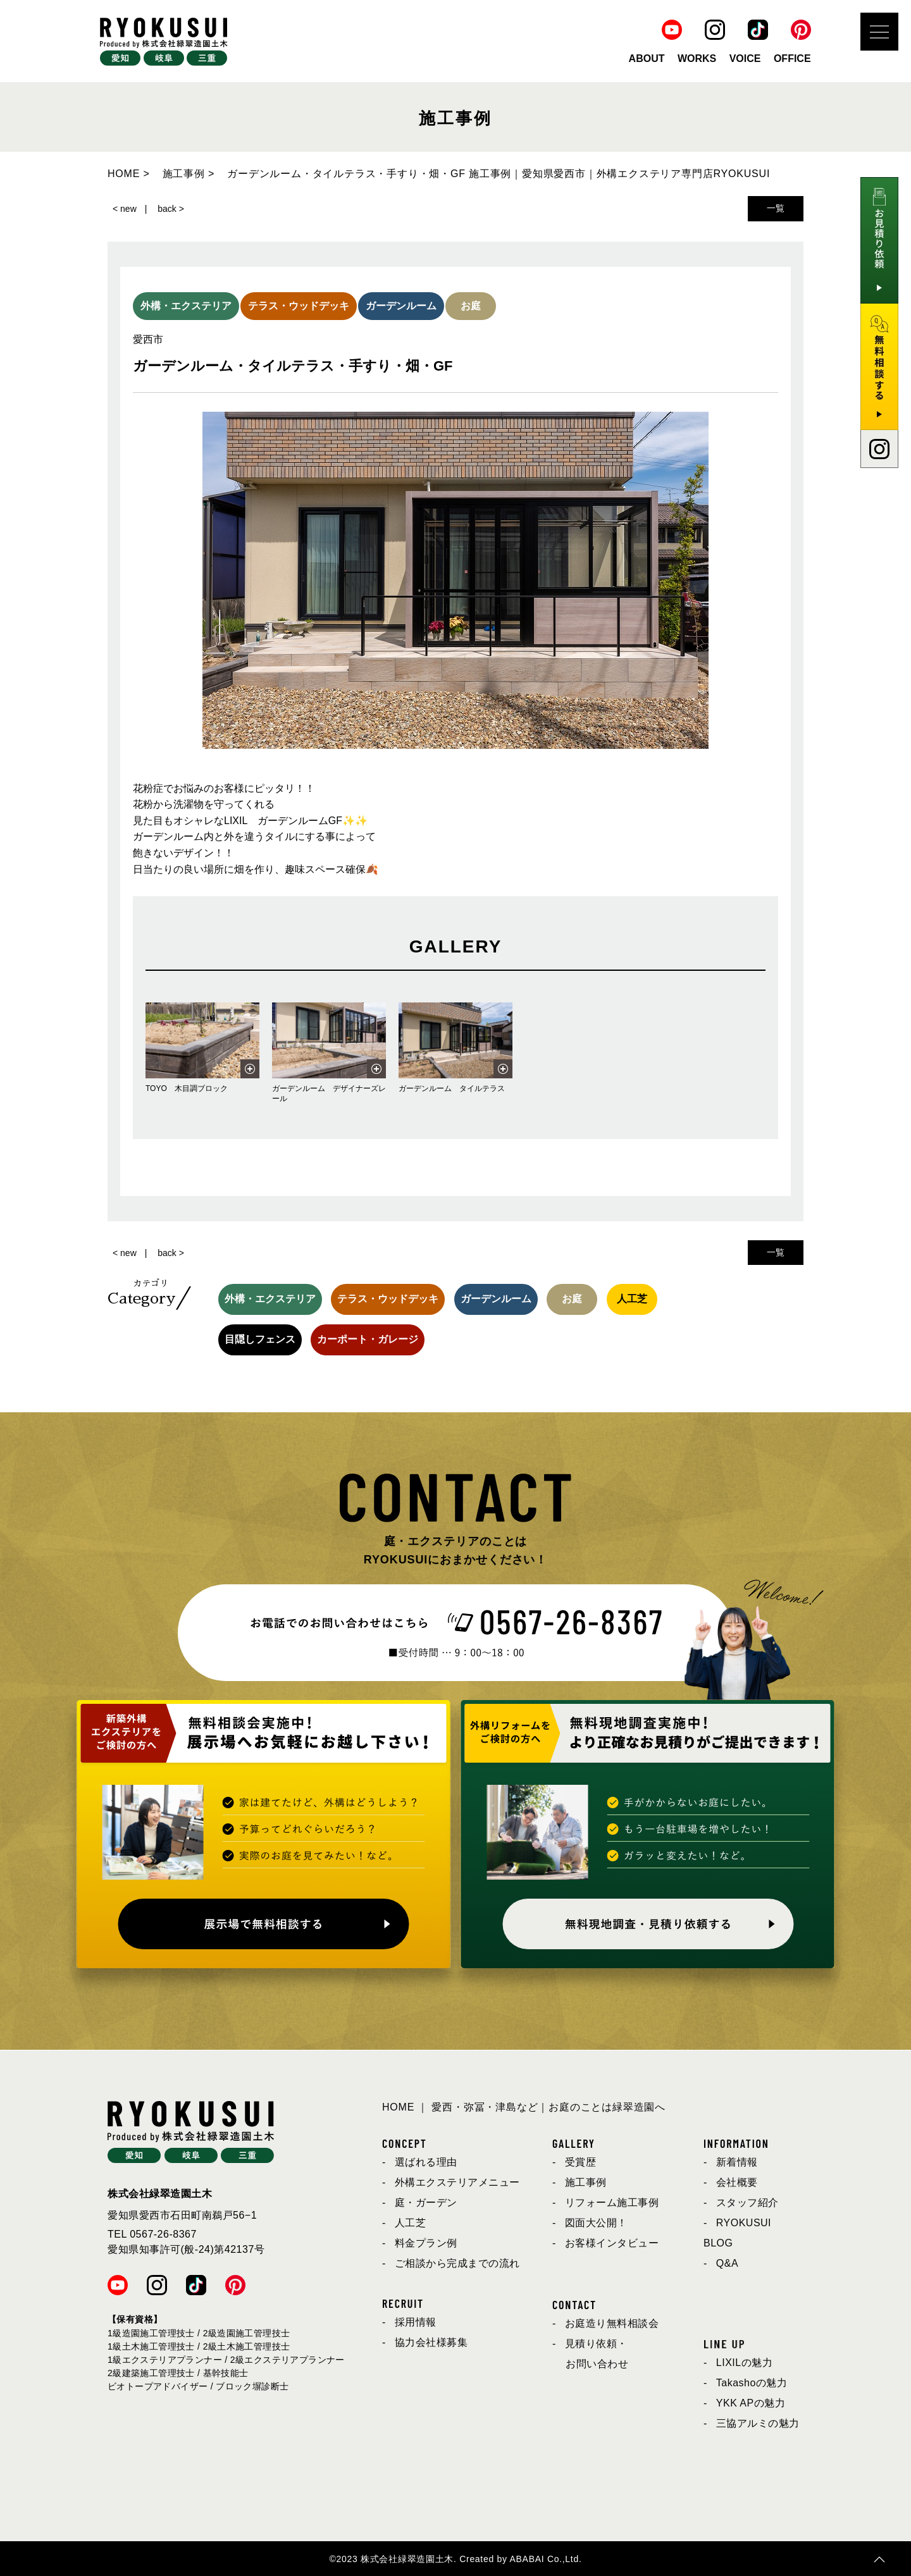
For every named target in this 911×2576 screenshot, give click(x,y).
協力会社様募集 (431, 2342)
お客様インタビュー (612, 2243)
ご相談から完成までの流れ (457, 2263)
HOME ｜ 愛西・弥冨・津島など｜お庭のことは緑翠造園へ (524, 2107)
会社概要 (737, 2182)
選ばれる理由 (426, 2162)
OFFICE (792, 58)
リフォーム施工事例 (612, 2202)
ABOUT (647, 58)
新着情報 (737, 2162)
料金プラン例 (426, 2243)
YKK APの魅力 (750, 2403)
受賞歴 (581, 2162)
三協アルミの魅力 (758, 2423)
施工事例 (586, 2182)
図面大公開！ (596, 2222)
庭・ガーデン (426, 2202)
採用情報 (416, 2322)
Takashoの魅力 (752, 2382)
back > (171, 209)
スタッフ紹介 (747, 2202)
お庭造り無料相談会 (612, 2323)
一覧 (775, 208)
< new (125, 209)
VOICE (745, 58)
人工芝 (410, 2222)
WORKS (697, 58)
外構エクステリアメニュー (457, 2182)
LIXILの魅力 (744, 2362)
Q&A (727, 2263)
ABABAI (527, 2559)
